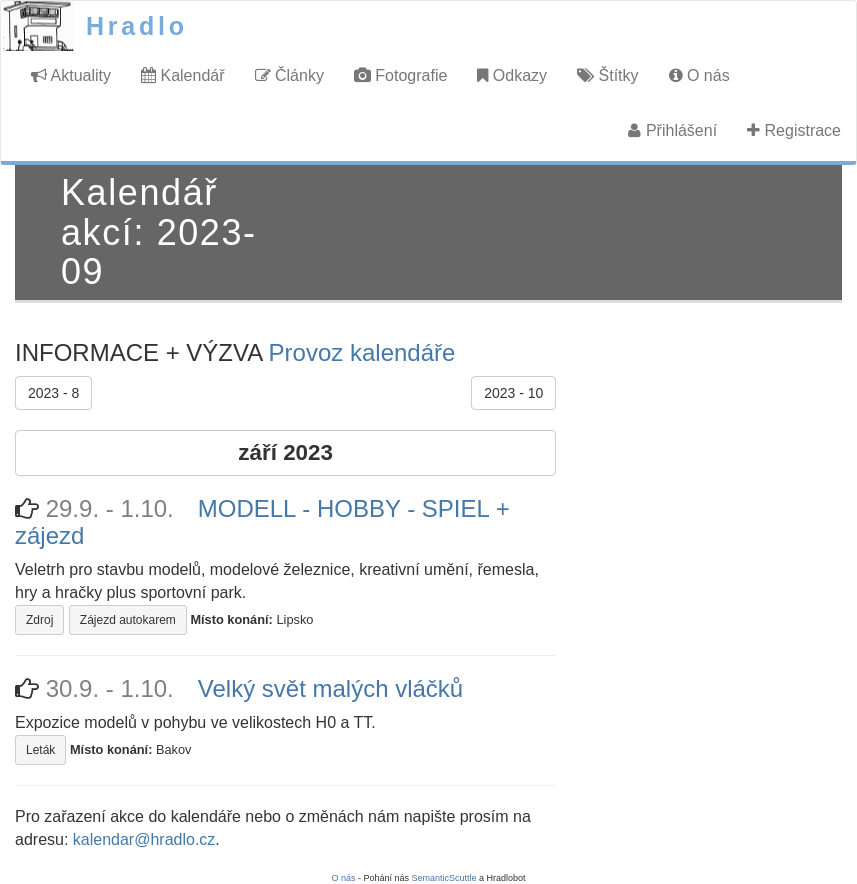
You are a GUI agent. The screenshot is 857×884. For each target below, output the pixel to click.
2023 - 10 (513, 393)
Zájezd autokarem (128, 620)
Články (289, 75)
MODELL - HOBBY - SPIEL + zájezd (262, 521)
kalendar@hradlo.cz (144, 839)
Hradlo (137, 26)
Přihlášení (672, 130)
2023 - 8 (53, 393)
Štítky (607, 75)
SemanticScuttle (444, 878)
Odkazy (512, 75)
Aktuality (71, 75)
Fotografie (400, 75)
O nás (699, 75)
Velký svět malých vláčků (330, 688)
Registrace (794, 130)
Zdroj (39, 620)
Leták (40, 750)
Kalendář (183, 75)
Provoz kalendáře (362, 352)
